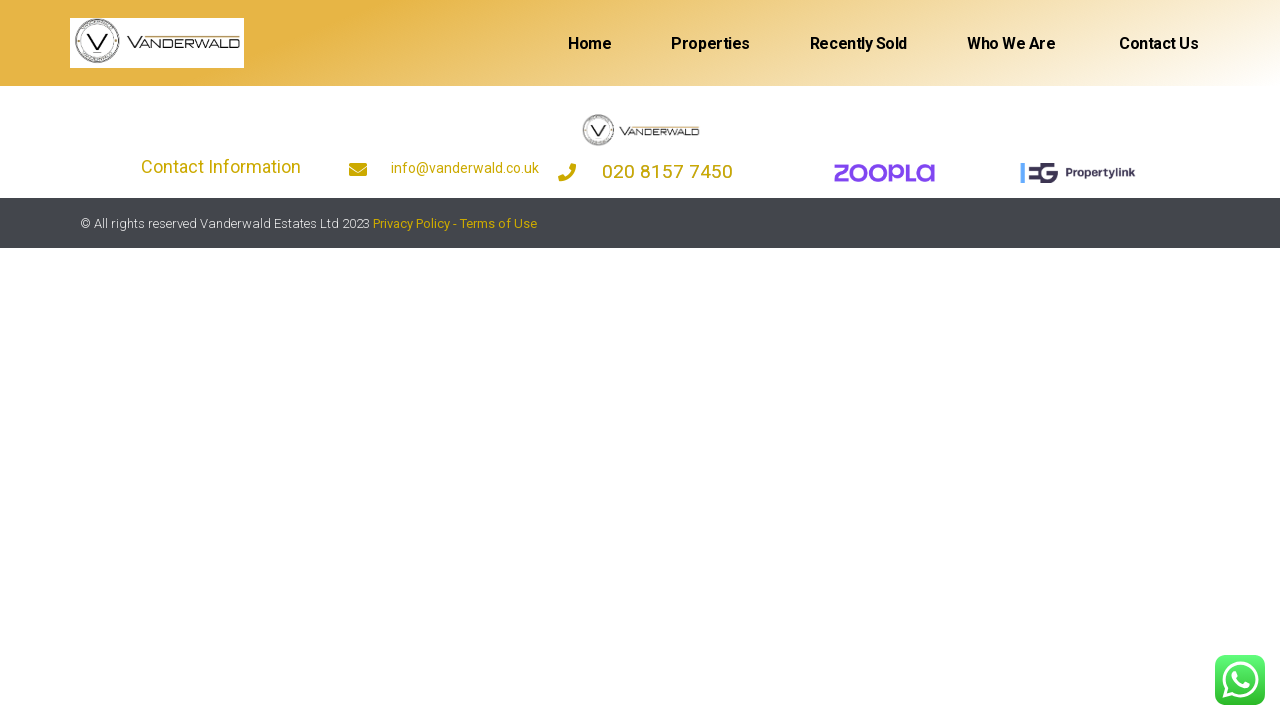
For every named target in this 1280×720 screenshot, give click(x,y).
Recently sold (858, 43)
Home (589, 43)
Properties (710, 43)
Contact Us (1157, 43)
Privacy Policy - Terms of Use (455, 223)
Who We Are (1011, 43)
